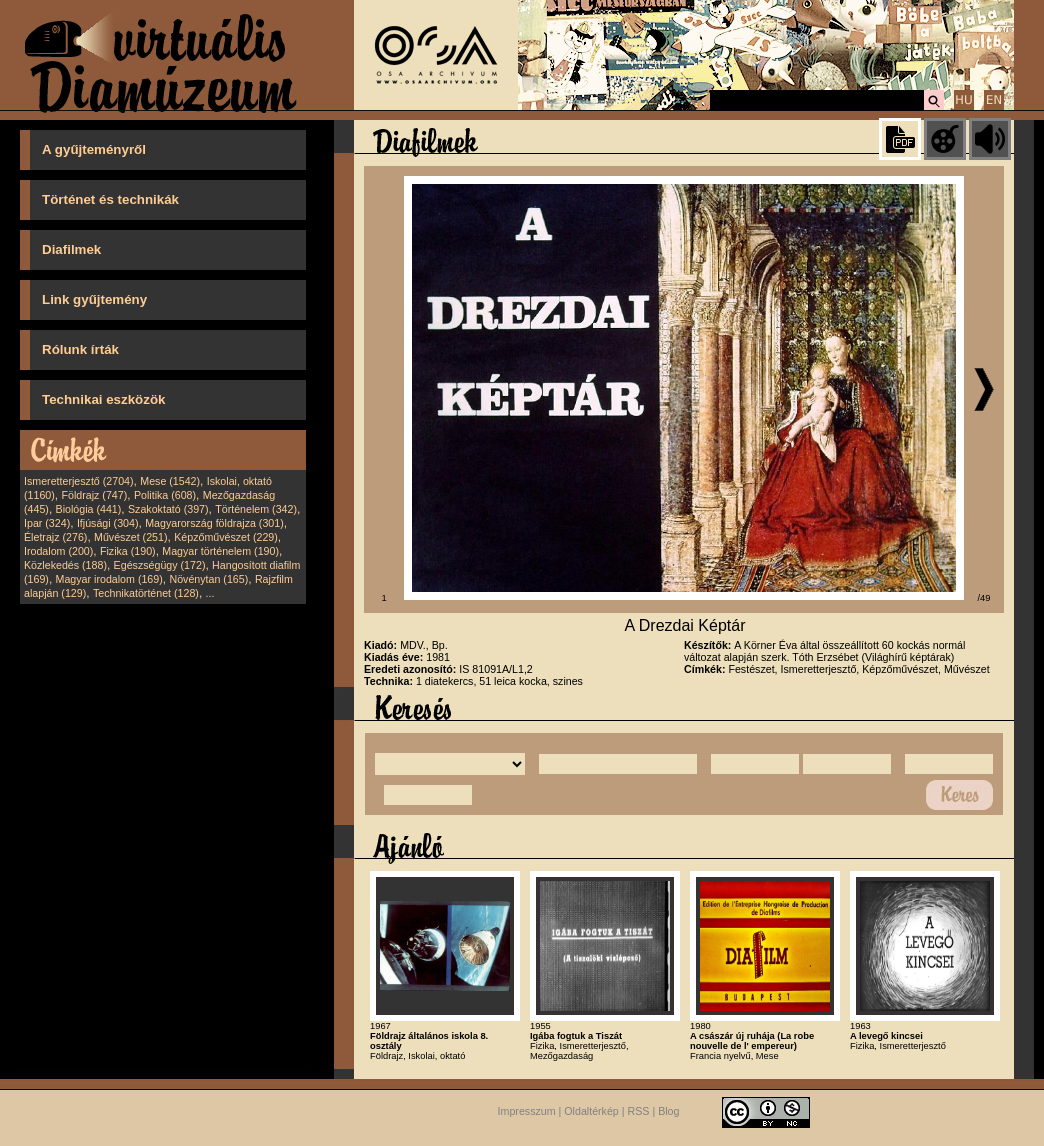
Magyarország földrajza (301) (214, 523)
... (210, 593)
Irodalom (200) (58, 551)
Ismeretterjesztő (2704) (79, 481)
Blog (668, 1112)
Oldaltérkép (591, 1112)
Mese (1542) (170, 481)
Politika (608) (165, 495)
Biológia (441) (89, 509)
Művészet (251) (130, 537)
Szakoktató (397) (168, 509)
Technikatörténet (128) (146, 593)
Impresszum (527, 1112)
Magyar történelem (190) (220, 551)
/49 (984, 598)
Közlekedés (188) (65, 565)
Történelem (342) (256, 509)
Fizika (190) (128, 551)
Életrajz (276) (55, 537)
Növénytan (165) (208, 579)
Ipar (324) (47, 523)
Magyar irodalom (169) (109, 579)
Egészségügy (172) (160, 565)
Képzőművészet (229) (226, 537)
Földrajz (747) (94, 495)
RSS (639, 1112)
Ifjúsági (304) (108, 523)
